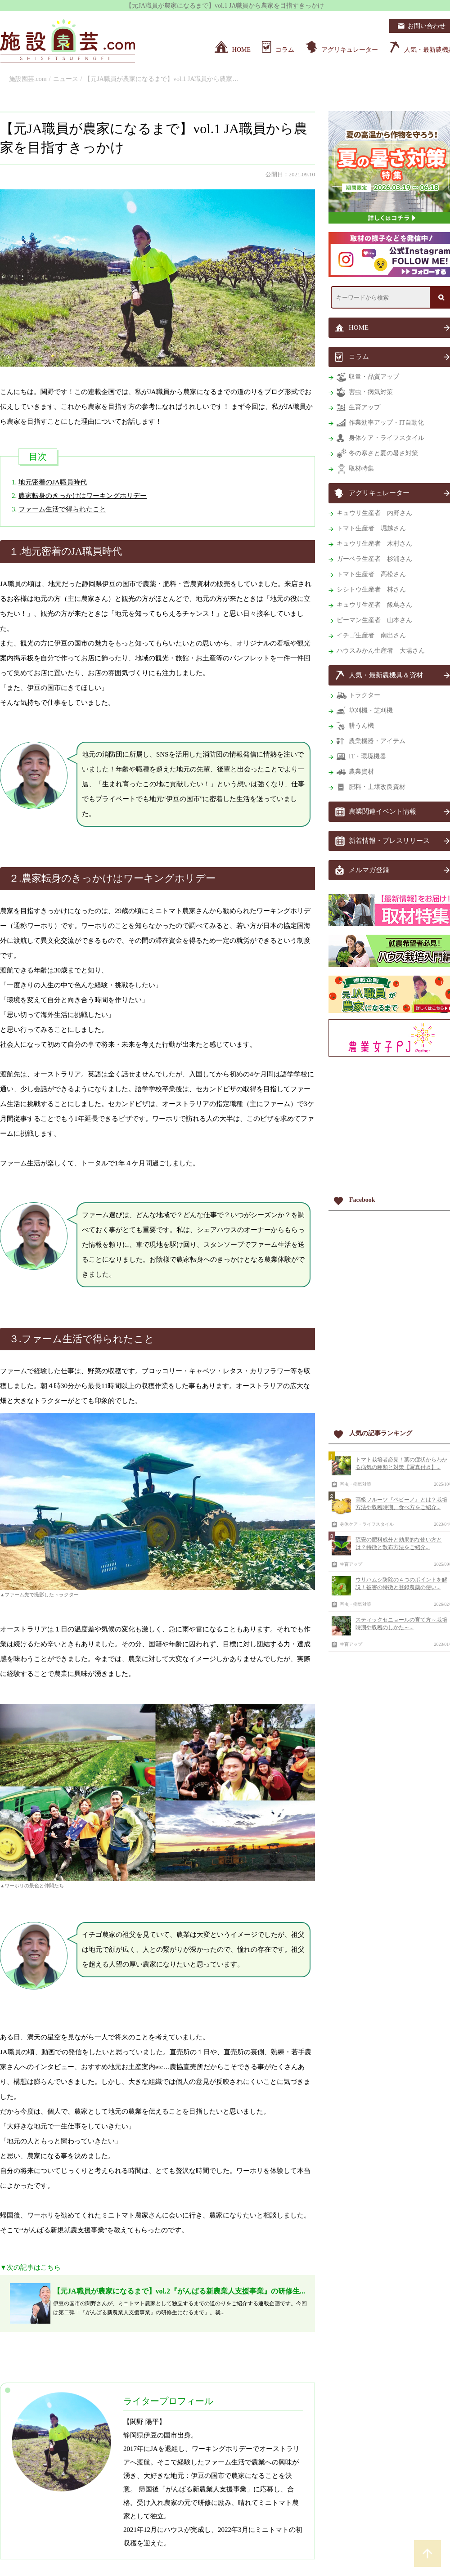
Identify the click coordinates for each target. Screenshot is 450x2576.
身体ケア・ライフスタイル (367, 1524)
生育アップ (351, 1564)
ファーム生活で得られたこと (62, 509)
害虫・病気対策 (355, 1484)
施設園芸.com (28, 79)
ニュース (65, 79)
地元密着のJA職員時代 (52, 482)
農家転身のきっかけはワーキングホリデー (82, 496)
